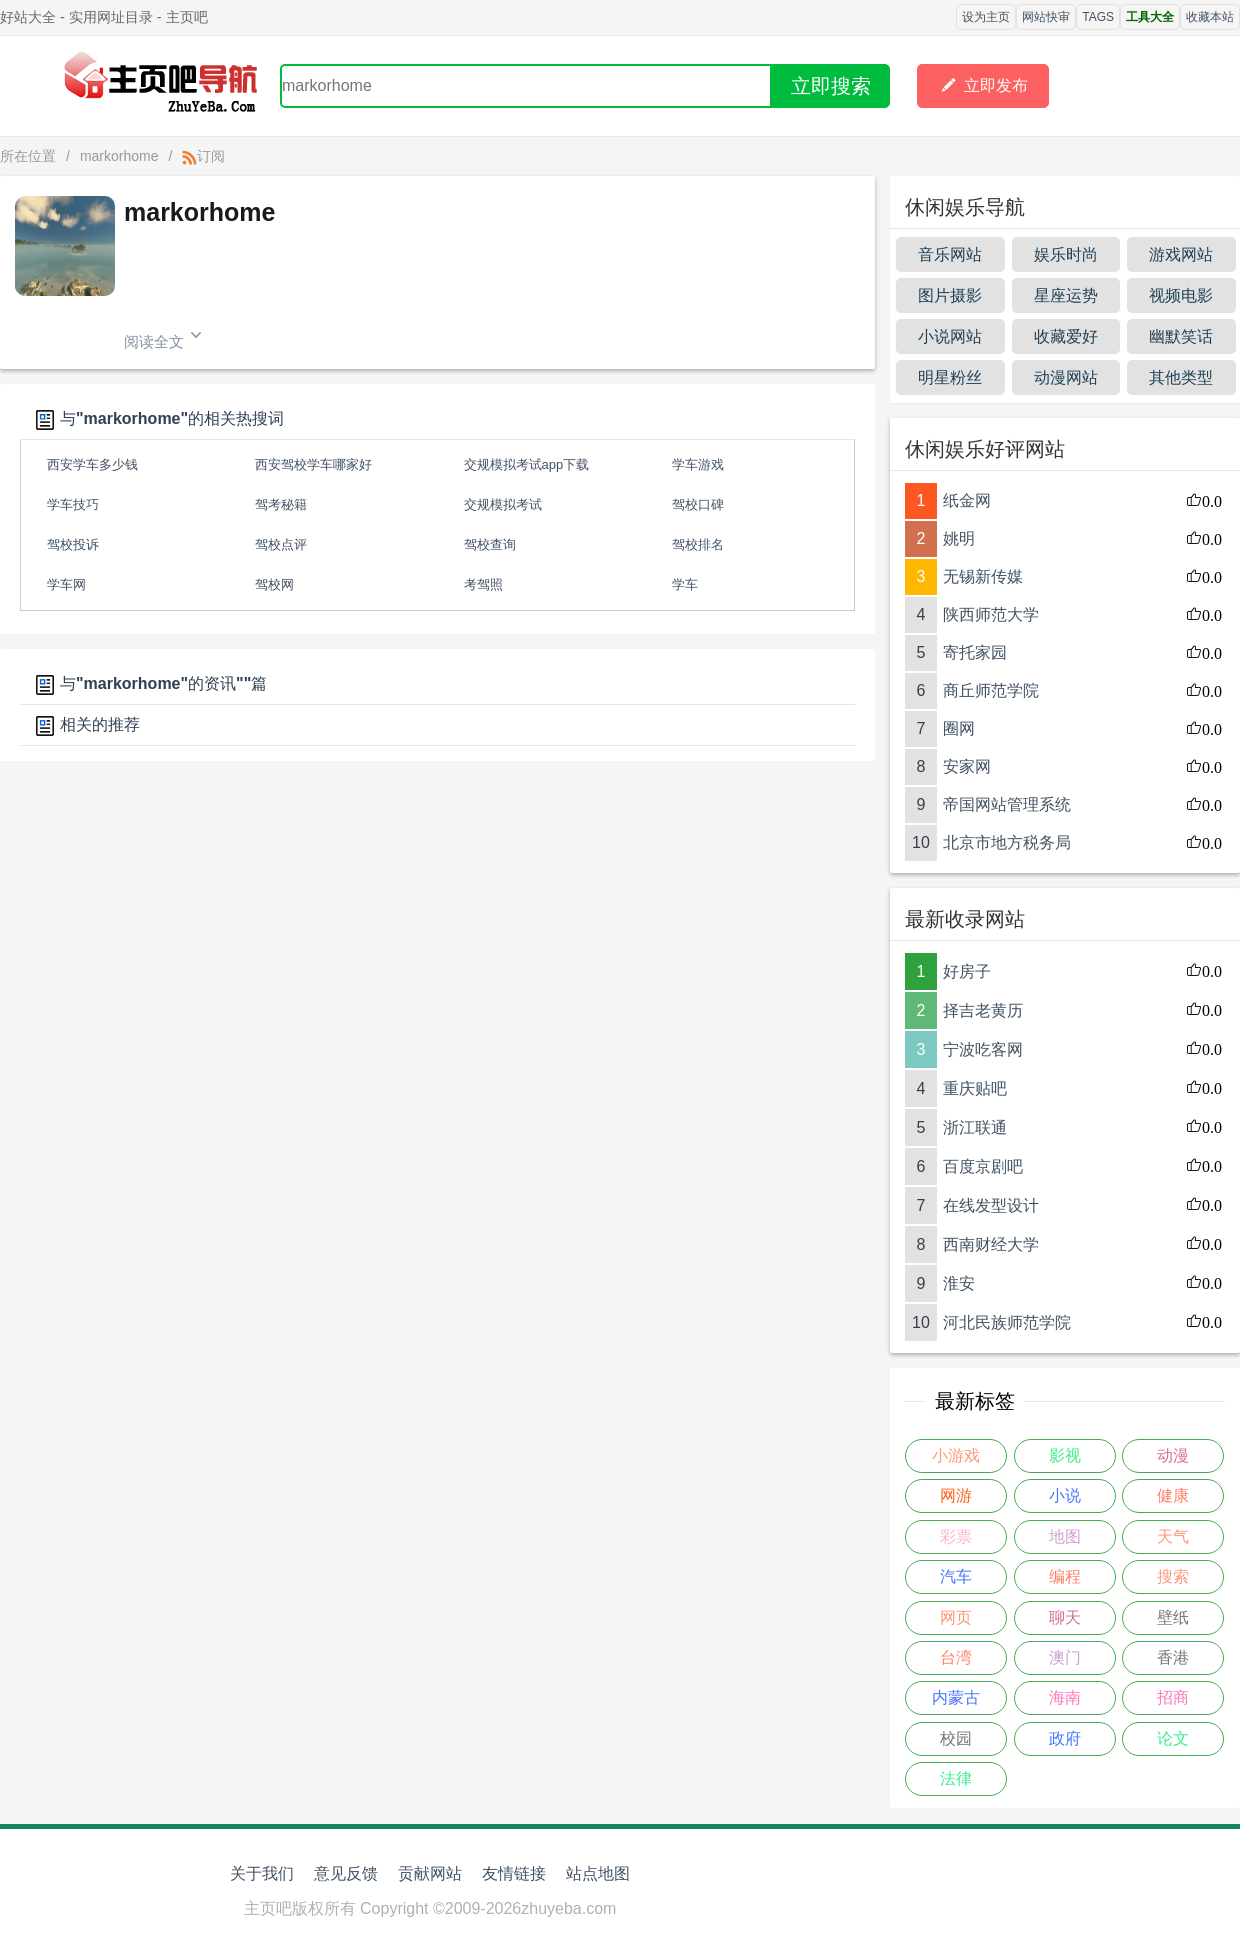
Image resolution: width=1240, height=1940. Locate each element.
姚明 (959, 538)
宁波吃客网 (983, 1049)
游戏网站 (1181, 254)
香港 (1173, 1657)
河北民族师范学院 (1007, 1322)
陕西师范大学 (991, 614)
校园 (956, 1738)
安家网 (967, 766)
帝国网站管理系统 (1007, 804)
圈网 (959, 728)
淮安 (959, 1283)
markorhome (119, 156)
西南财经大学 (991, 1244)
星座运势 (1066, 295)
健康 (1173, 1495)
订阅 (203, 156)
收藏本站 (1210, 17)
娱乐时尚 (1066, 254)
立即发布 (983, 86)
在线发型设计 (991, 1205)
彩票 (956, 1536)
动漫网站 (1066, 377)
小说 (1065, 1495)
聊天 (1065, 1617)
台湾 (956, 1657)
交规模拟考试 (503, 504)
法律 (956, 1778)
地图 (1065, 1536)
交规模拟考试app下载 (527, 464)
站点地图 (598, 1873)
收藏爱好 (1066, 336)
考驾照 (483, 584)
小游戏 (956, 1455)
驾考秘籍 (281, 504)
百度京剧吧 (983, 1166)
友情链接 (514, 1873)
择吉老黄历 (983, 1010)
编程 (1065, 1576)
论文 (1173, 1738)
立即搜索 (831, 86)
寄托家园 (975, 652)
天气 (1173, 1536)
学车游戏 (698, 464)
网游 (956, 1495)
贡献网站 (430, 1873)
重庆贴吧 (975, 1088)
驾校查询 (490, 544)
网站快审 (1046, 17)
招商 (1173, 1697)
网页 (956, 1617)
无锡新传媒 (983, 576)
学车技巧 (73, 504)
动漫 (1173, 1455)
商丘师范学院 (991, 690)
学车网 (66, 584)
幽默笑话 (1181, 336)
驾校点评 (281, 544)
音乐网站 (950, 254)
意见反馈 (346, 1873)
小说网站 (950, 336)
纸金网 (967, 500)
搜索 (1173, 1576)
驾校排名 (698, 544)
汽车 (956, 1576)
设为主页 (986, 17)
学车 (685, 584)
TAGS (1098, 17)
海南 (1065, 1697)
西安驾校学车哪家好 (313, 464)
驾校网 (274, 584)
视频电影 (1181, 295)
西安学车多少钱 (92, 464)
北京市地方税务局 (1007, 842)
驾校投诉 (73, 544)
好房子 (967, 971)
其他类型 (1181, 377)
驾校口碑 (698, 504)
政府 (1065, 1738)
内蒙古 (956, 1697)
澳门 (1065, 1657)
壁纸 (1173, 1617)
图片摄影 (950, 295)
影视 (1065, 1455)
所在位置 (28, 156)
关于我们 (262, 1873)
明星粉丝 (950, 377)
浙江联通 (975, 1127)
